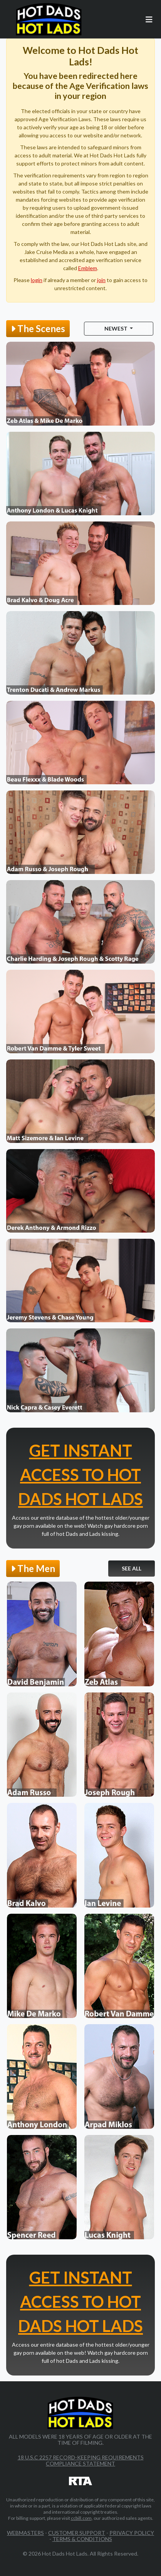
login (36, 280)
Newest (116, 328)
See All (131, 1568)
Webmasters (25, 2532)
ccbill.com (81, 2518)
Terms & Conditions (82, 2539)
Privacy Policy (131, 2532)
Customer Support (76, 2532)
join (101, 280)
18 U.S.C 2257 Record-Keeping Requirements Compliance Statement (81, 2460)
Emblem (87, 268)
